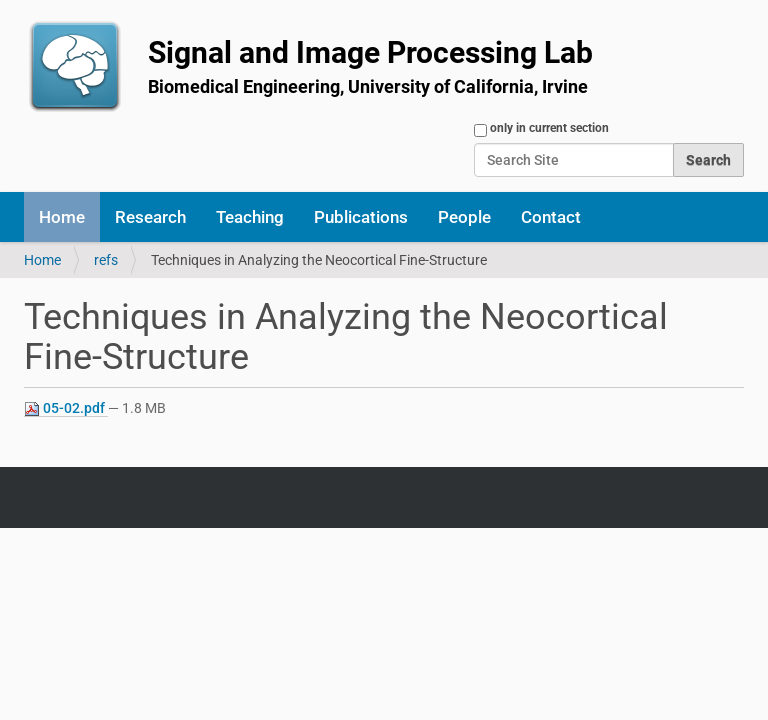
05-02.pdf (66, 408)
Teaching (250, 217)
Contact (551, 217)
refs (106, 260)
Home (62, 217)
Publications (361, 217)
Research (150, 217)
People (464, 217)
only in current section (549, 128)
